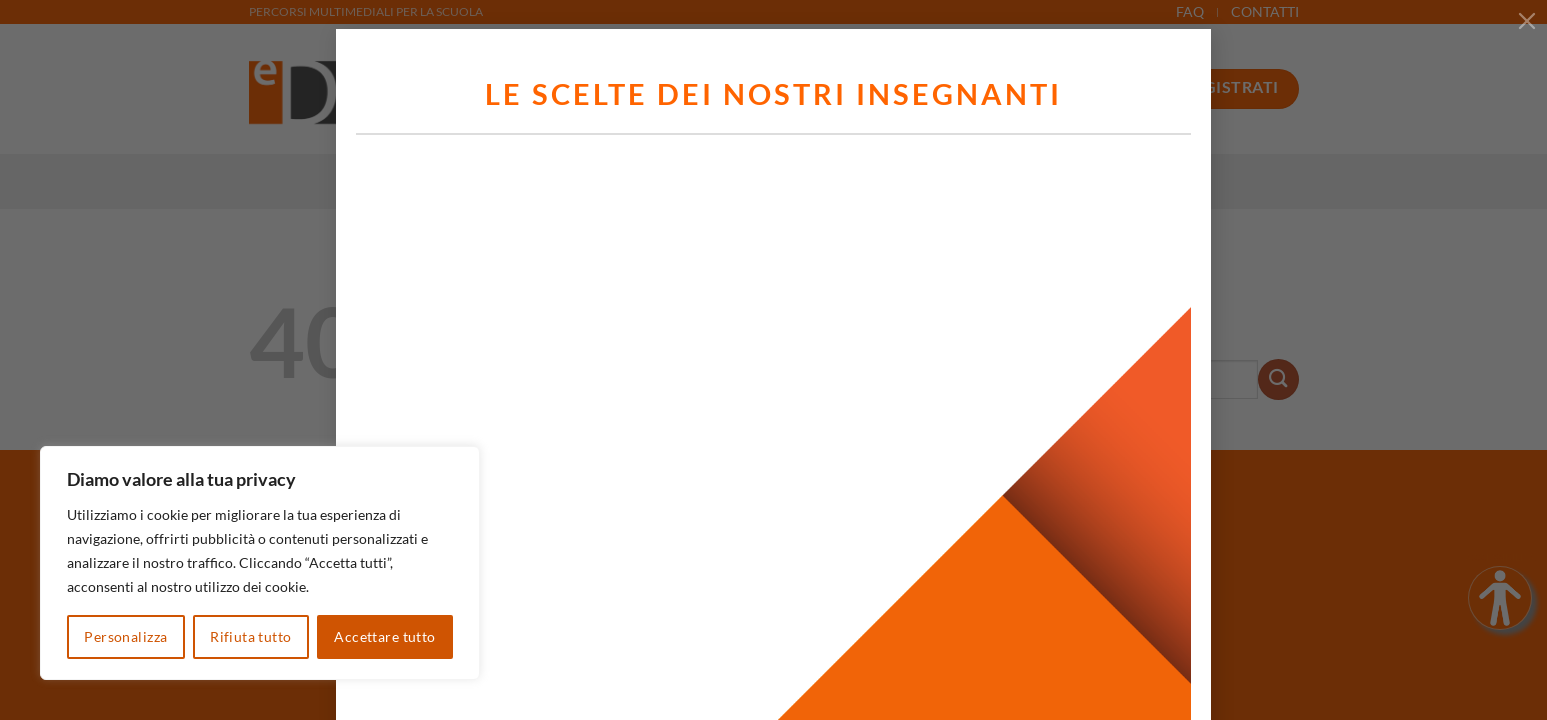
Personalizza (125, 636)
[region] (260, 563)
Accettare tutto (384, 636)
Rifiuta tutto (250, 636)
